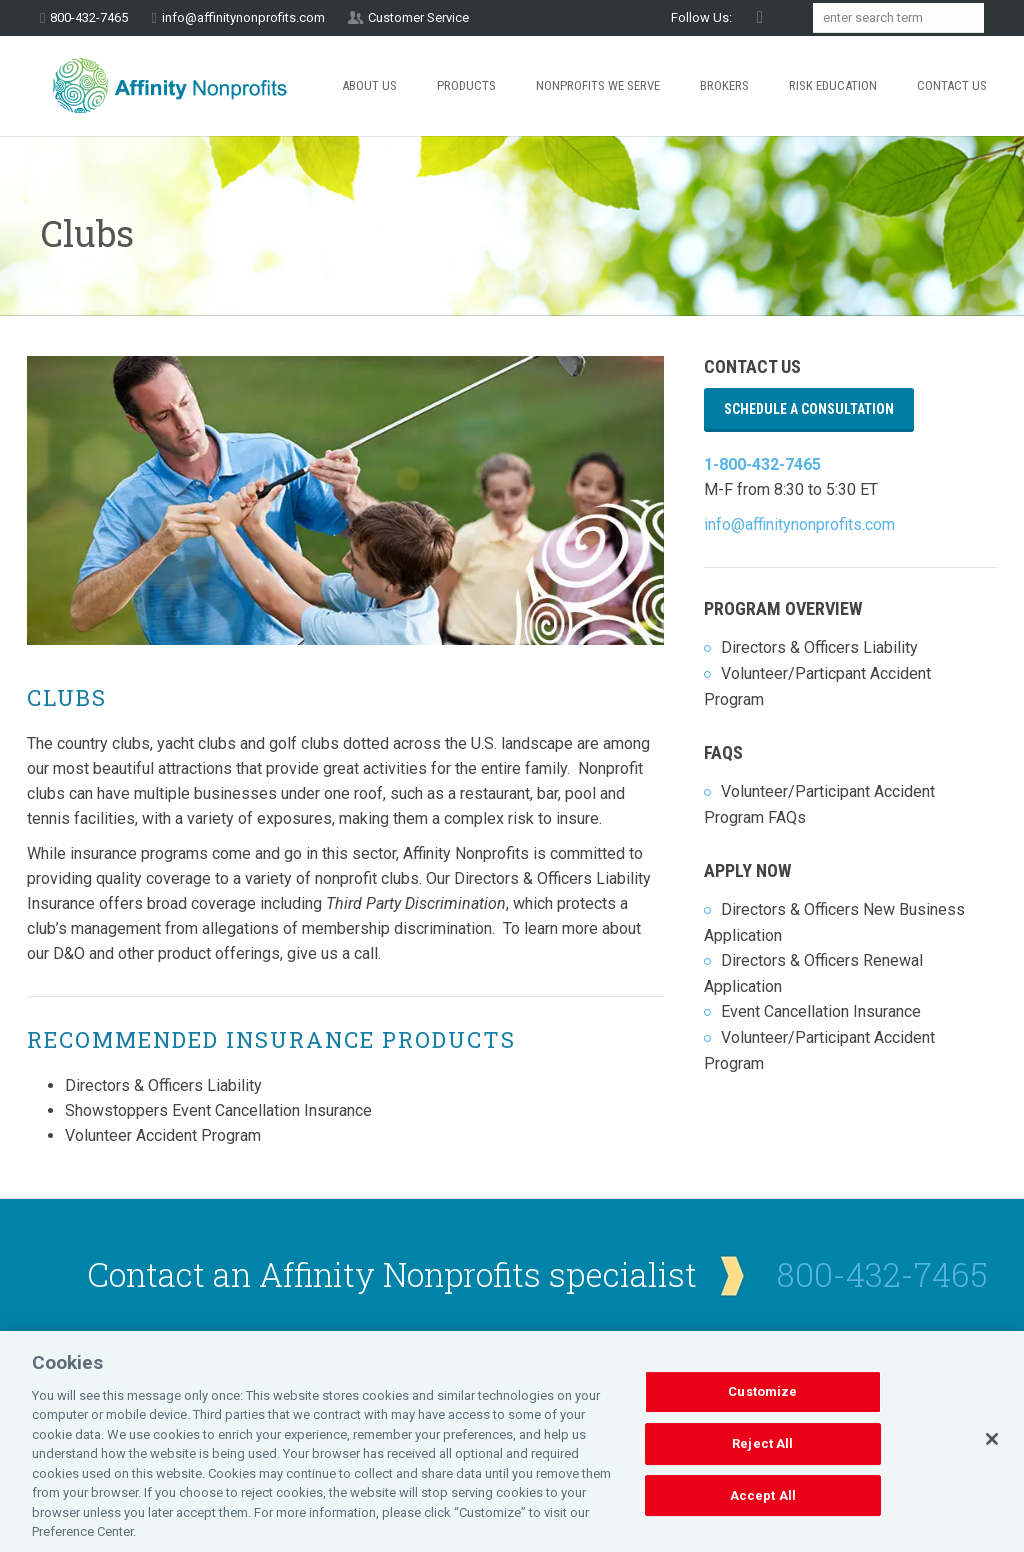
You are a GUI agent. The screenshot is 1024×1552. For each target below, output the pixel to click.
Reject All (762, 1464)
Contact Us (952, 85)
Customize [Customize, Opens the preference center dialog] (762, 1413)
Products (466, 85)
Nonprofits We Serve (598, 85)
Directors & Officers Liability (819, 647)
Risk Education (833, 85)
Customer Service (418, 17)
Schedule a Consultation (809, 409)
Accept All (763, 1516)
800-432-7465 (882, 1274)
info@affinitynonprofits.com (243, 17)
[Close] (992, 1461)
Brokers (724, 85)
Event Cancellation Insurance (821, 1011)
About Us (369, 85)
